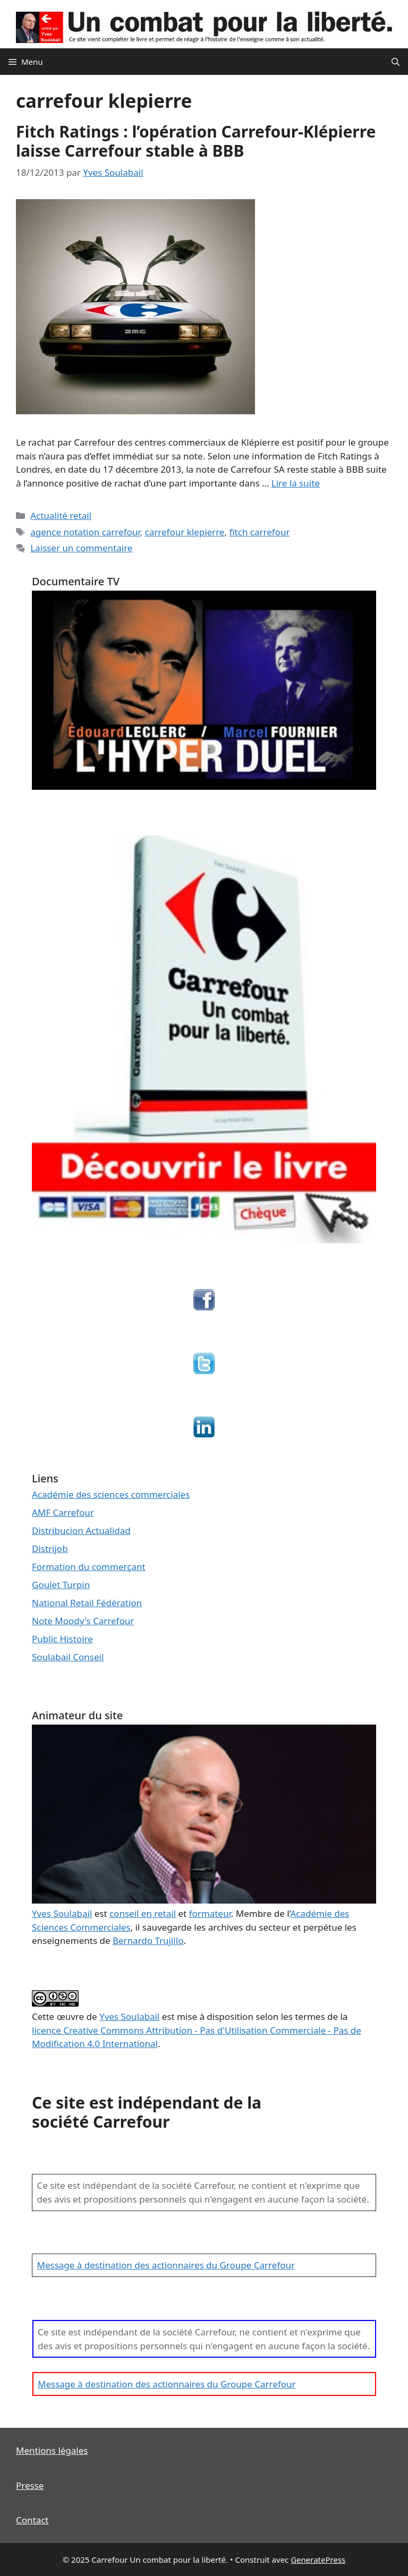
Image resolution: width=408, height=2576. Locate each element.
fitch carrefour (259, 532)
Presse (30, 2485)
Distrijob (50, 1548)
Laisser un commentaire (81, 548)
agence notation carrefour (85, 532)
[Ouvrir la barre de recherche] (395, 61)
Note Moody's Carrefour (83, 1621)
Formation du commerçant (89, 1566)
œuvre (70, 2016)
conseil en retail (142, 1913)
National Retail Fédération (87, 1603)
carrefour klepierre (185, 532)
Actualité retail (60, 515)
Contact (32, 2520)
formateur (210, 1913)
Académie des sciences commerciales (111, 1494)
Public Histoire (62, 1639)
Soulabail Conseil (68, 1657)
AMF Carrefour (63, 1512)
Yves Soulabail (129, 2016)
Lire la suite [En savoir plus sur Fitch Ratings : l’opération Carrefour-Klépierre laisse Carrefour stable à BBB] (295, 483)
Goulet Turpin (61, 1585)
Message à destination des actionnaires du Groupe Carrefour (166, 2265)
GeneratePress (318, 2559)
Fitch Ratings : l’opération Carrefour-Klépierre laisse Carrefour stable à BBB (196, 141)
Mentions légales (52, 2450)
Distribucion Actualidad (81, 1530)
